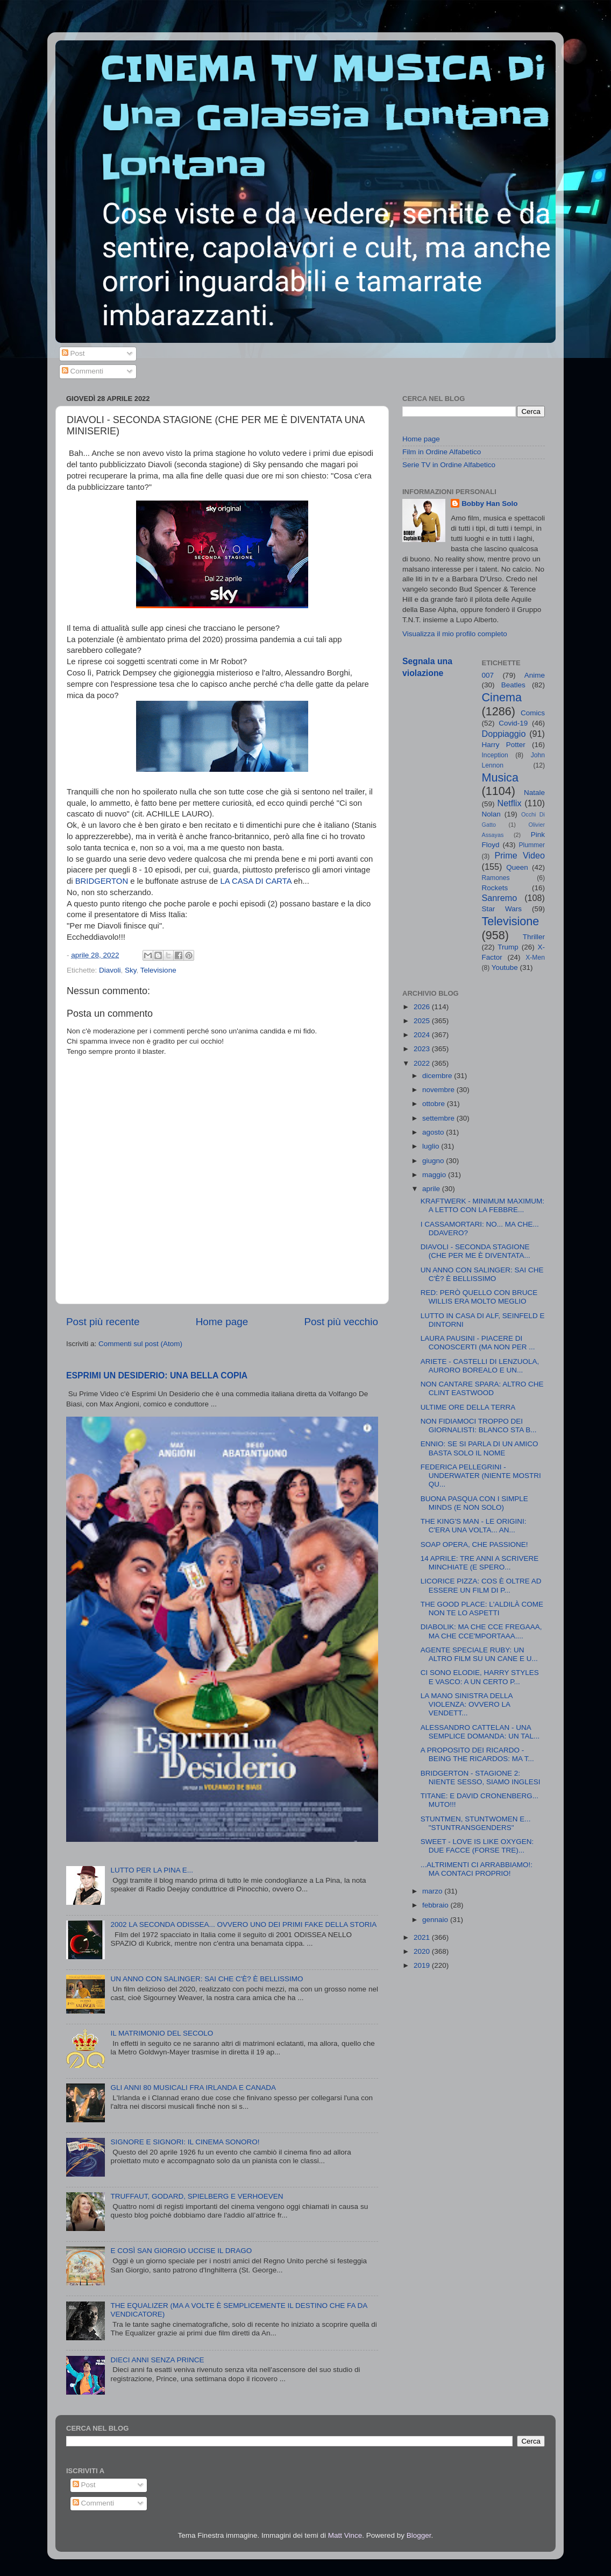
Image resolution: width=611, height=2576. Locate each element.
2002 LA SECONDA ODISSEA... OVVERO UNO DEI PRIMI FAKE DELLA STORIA (243, 1924)
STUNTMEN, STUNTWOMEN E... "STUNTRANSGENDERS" (476, 1823)
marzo (433, 1891)
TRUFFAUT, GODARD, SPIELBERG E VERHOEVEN (196, 2196)
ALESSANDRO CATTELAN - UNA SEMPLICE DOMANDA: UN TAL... (480, 1731)
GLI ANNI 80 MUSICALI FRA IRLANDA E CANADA (193, 2088)
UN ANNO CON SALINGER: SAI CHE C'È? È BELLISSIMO (206, 1979)
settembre (439, 1118)
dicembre (438, 1076)
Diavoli (110, 970)
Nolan (491, 814)
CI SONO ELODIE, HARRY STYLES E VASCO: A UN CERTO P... (480, 1677)
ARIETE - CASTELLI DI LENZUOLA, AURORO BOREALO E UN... (480, 1365)
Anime (534, 675)
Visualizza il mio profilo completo (454, 634)
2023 (423, 1049)
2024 (423, 1035)
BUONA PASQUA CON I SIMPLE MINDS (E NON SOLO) (474, 1503)
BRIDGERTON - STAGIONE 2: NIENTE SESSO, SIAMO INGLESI (481, 1777)
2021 (423, 1937)
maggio (435, 1175)
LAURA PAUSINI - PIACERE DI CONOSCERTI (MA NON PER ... (478, 1342)
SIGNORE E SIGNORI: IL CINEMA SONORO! (184, 2142)
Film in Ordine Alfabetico (441, 452)
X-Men (535, 957)
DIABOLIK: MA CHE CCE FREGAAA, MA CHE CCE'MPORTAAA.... (481, 1631)
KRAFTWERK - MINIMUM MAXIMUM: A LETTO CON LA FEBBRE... (482, 1205)
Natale (534, 793)
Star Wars (502, 909)
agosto (434, 1132)
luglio (431, 1146)
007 (488, 675)
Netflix (510, 803)
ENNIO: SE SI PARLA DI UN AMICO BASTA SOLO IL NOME (479, 1448)
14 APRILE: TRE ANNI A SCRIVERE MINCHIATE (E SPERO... (480, 1562)
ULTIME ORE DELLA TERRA (468, 1407)
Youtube (505, 967)
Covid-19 (513, 723)
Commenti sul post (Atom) (140, 1344)
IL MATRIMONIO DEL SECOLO (161, 2033)
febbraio (436, 1905)
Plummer (531, 845)
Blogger (419, 2535)
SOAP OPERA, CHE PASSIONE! (474, 1544)
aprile (432, 1189)
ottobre (434, 1104)
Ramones (496, 878)
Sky (131, 970)
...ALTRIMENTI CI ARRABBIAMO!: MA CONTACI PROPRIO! (476, 1869)
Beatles (513, 685)
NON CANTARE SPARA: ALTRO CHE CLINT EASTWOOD (482, 1388)
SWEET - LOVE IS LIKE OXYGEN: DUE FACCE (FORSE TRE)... (477, 1846)
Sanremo (499, 898)
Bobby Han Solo (489, 503)
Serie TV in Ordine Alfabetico (448, 465)
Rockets (495, 888)
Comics (533, 713)
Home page (222, 1321)
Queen (517, 867)
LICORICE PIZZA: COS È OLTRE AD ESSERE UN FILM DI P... (481, 1585)
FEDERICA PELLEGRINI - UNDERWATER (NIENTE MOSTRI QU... (481, 1475)
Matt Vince (345, 2535)
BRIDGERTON (101, 881)
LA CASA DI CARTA (256, 881)
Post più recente (103, 1321)
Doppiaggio (504, 733)
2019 (423, 1965)
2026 (423, 1007)
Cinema (502, 697)
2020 (423, 1951)
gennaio (436, 1920)
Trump (508, 947)
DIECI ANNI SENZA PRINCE (157, 2360)
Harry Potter (503, 745)
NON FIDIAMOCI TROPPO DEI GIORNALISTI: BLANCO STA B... (479, 1425)
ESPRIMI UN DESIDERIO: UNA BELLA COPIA (156, 1375)
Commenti (82, 371)
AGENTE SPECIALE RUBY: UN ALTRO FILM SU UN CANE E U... (479, 1654)
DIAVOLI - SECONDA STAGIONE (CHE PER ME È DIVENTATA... (475, 1251)
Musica (500, 777)
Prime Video (519, 855)
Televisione (158, 970)
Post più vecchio (341, 1321)
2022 (423, 1063)
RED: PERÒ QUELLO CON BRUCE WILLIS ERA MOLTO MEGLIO (479, 1297)
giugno (434, 1161)
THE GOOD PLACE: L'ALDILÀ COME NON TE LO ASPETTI (482, 1608)
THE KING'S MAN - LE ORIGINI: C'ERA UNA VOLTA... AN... (474, 1525)
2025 (423, 1021)
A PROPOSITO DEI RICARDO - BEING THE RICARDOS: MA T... (477, 1754)
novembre (439, 1090)
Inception (495, 755)
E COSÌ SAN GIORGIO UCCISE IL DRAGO (181, 2251)
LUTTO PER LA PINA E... (151, 1870)
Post (73, 353)
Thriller (534, 937)
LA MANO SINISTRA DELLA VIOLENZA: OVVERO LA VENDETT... (467, 1704)
